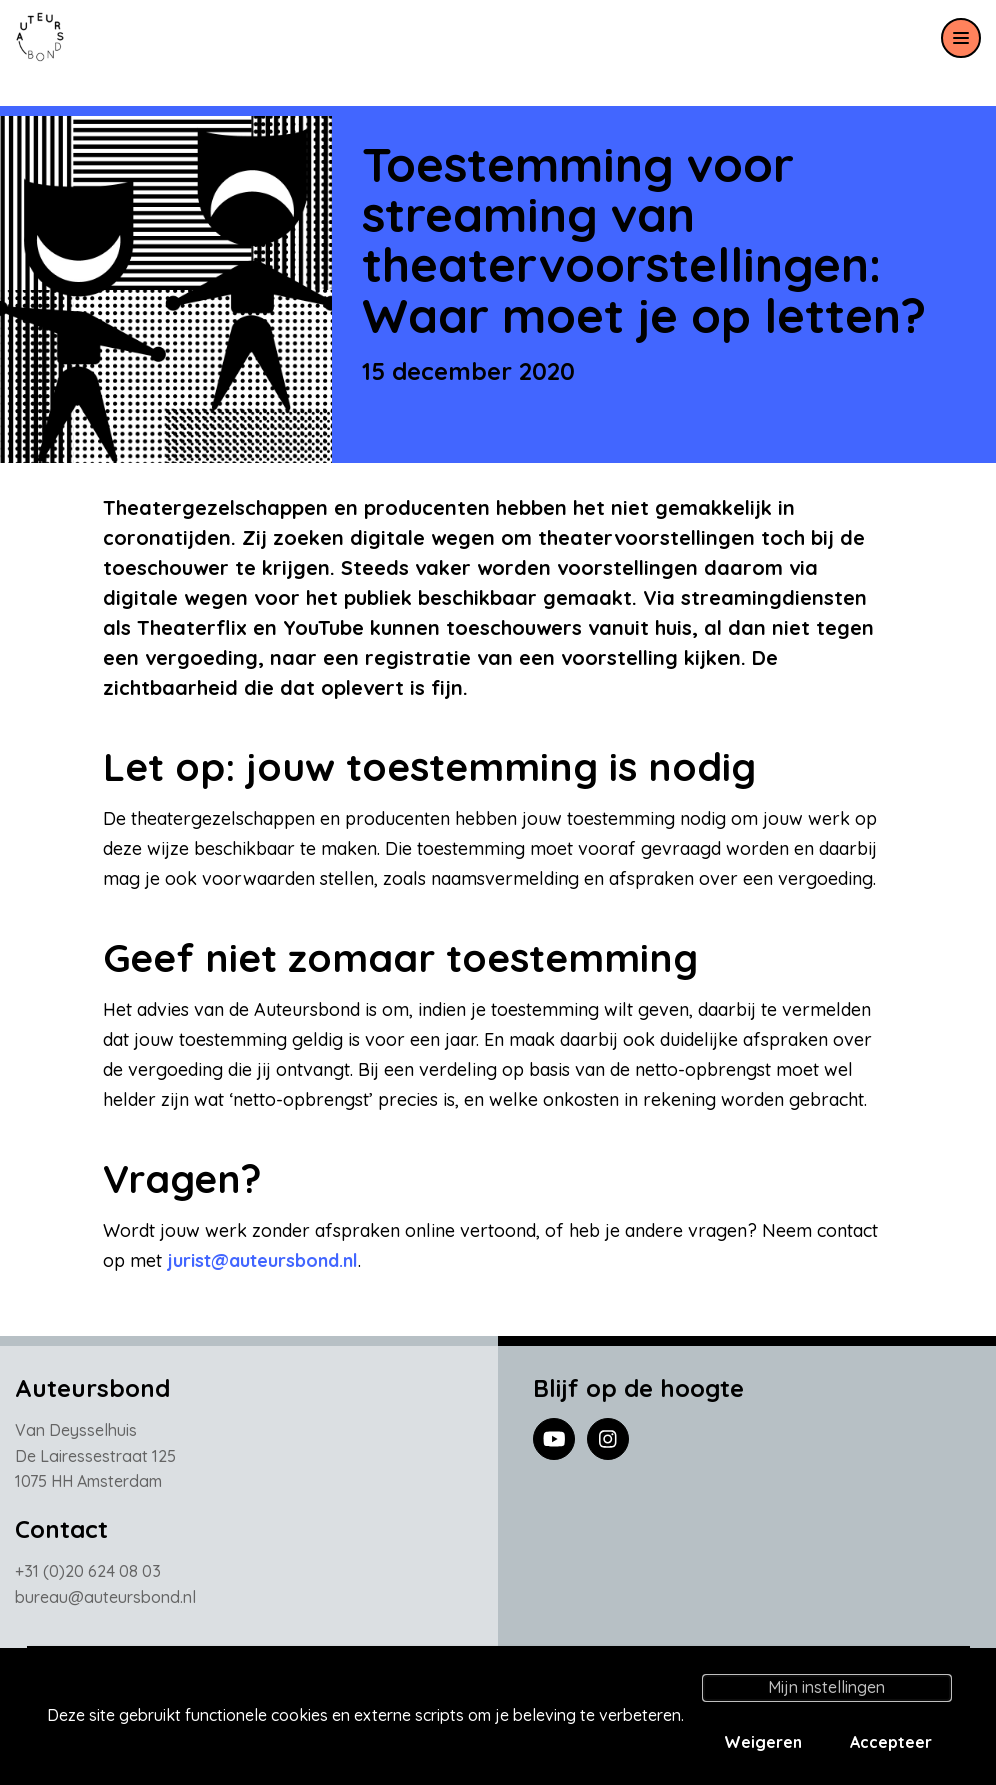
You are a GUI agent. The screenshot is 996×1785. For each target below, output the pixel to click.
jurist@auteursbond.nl (262, 1260)
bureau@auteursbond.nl (105, 1602)
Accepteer (891, 1742)
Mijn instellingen (826, 1687)
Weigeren (763, 1742)
